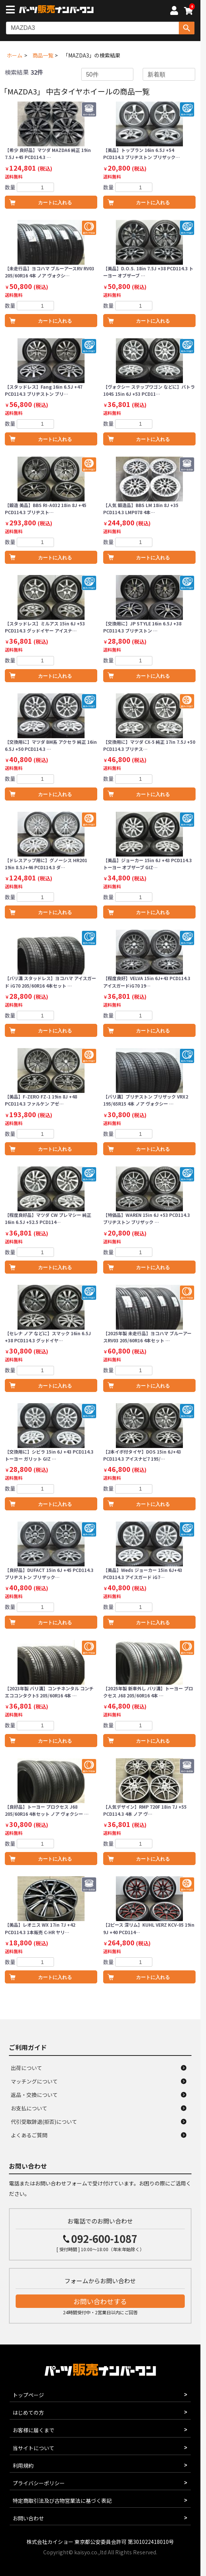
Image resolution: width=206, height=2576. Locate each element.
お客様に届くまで (33, 2430)
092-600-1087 (104, 2238)
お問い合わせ (28, 2518)
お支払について (29, 2108)
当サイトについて (33, 2448)
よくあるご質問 (29, 2135)
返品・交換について (34, 2095)
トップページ (28, 2395)
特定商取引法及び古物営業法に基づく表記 (62, 2501)
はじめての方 (28, 2412)
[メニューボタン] (12, 10)
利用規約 (23, 2465)
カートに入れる (55, 202)
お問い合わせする (100, 2301)
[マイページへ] (174, 11)
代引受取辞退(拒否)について (44, 2122)
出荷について (26, 2068)
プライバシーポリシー (39, 2483)
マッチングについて (34, 2081)
